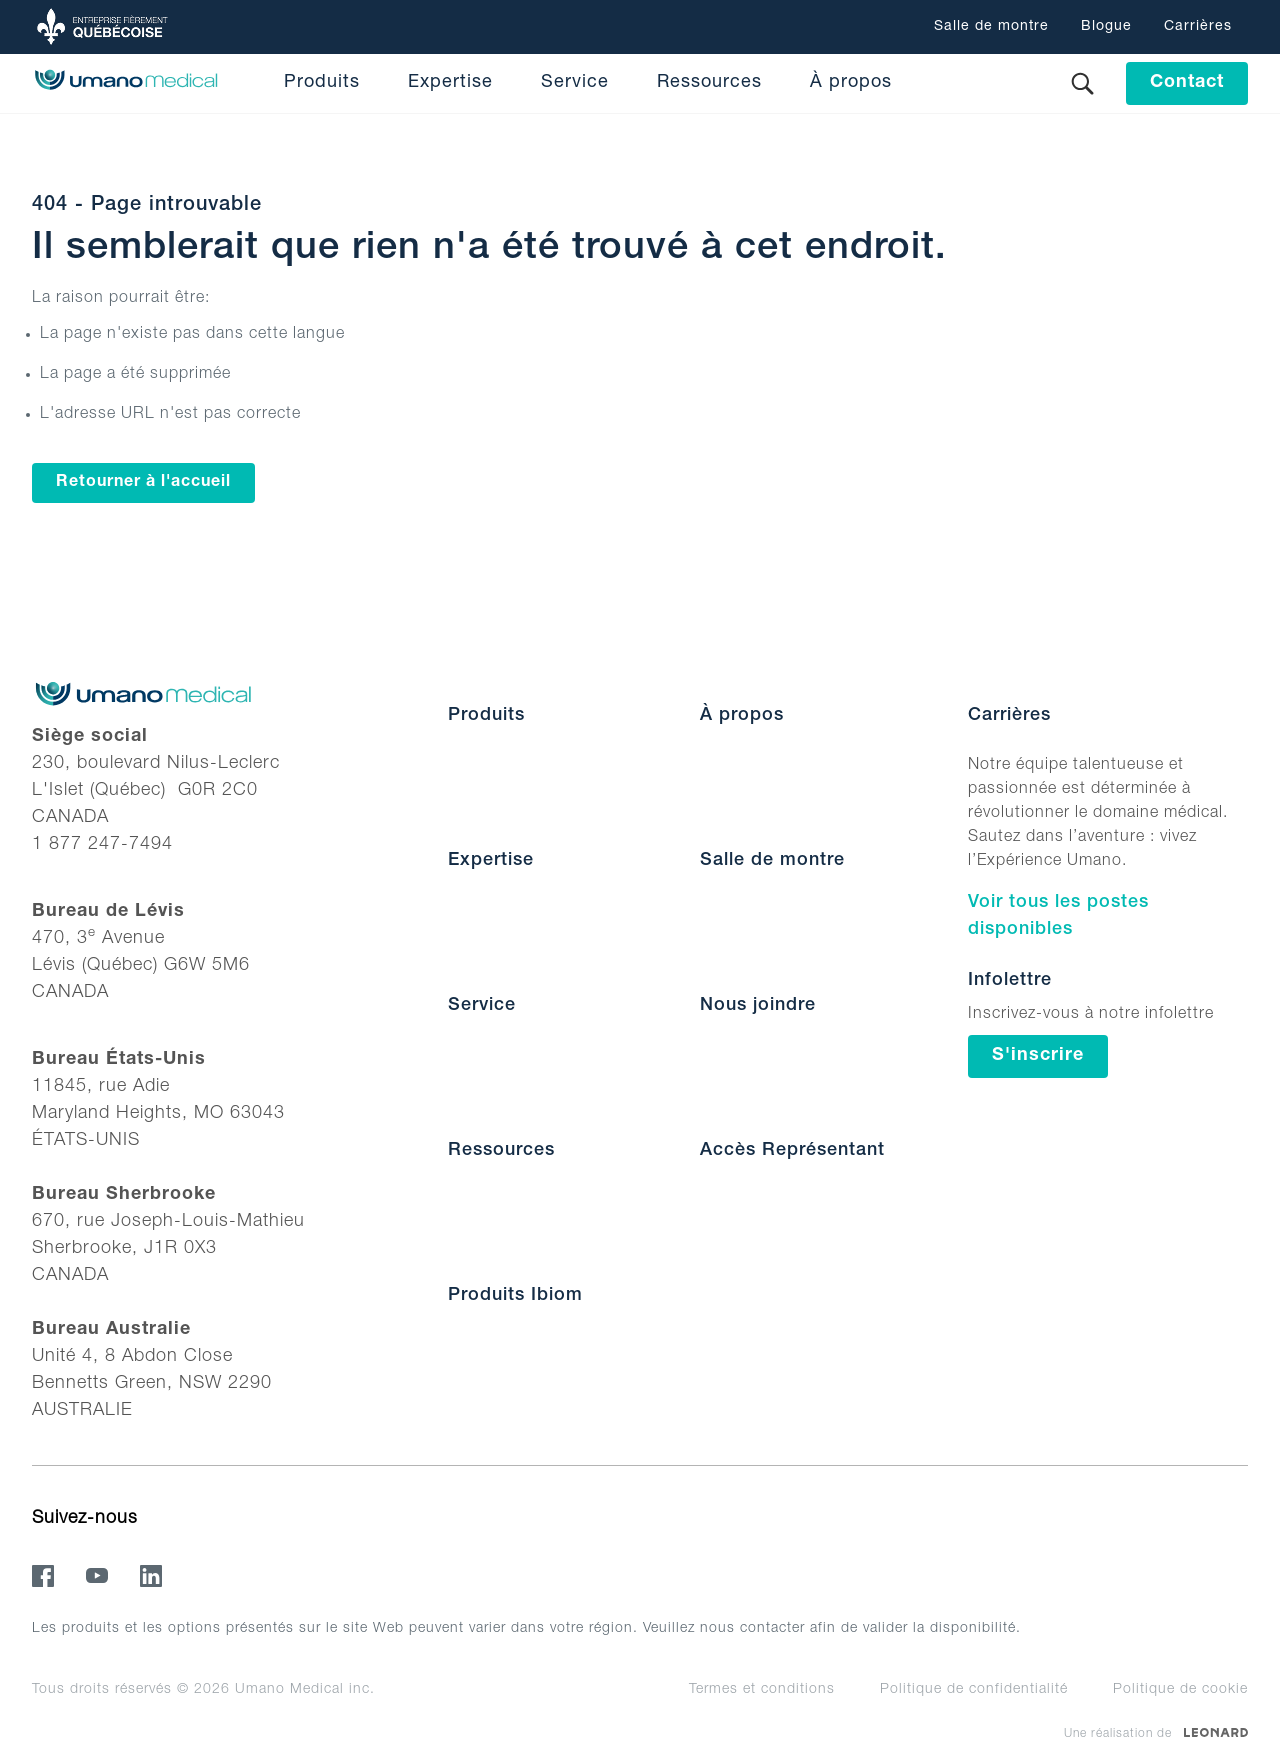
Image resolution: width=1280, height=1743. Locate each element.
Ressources (709, 83)
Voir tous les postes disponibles (1058, 916)
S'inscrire (1038, 1056)
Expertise (450, 83)
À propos (851, 83)
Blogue (1106, 27)
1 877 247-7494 (102, 845)
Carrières (1198, 27)
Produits (322, 83)
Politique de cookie (1180, 1690)
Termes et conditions (762, 1690)
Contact (1187, 83)
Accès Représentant (792, 1151)
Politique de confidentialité (974, 1690)
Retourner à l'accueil (143, 483)
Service (575, 83)
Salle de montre (991, 27)
